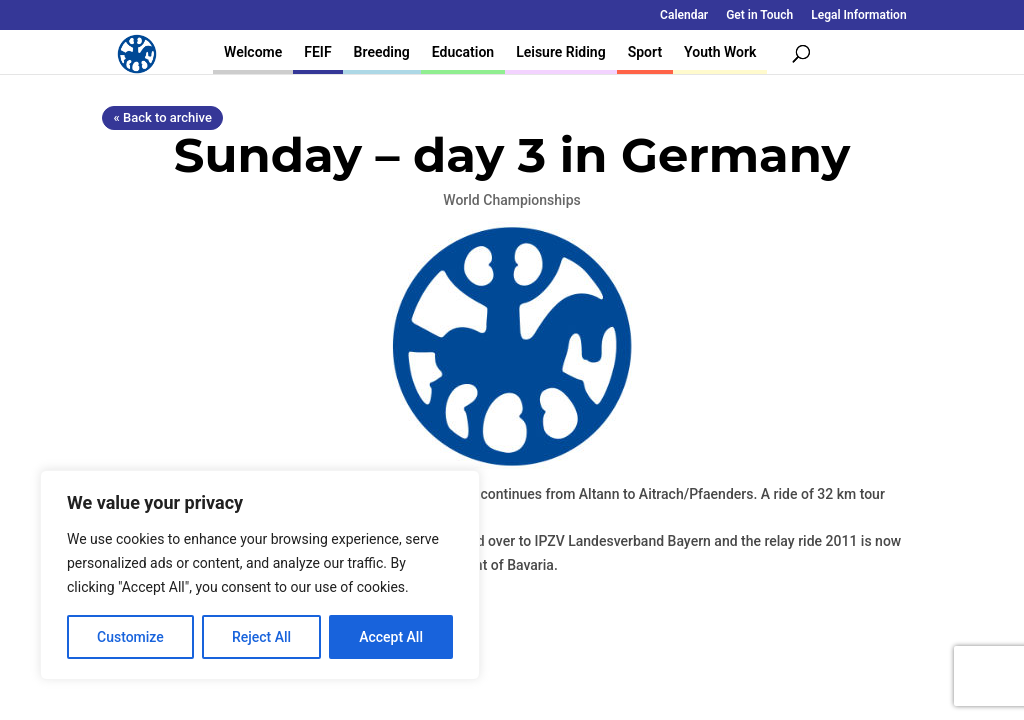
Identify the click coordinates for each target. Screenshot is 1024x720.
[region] (260, 575)
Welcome (253, 52)
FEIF (317, 52)
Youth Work (720, 52)
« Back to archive (162, 117)
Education (463, 52)
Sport (645, 52)
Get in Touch (759, 15)
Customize (130, 637)
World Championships (511, 200)
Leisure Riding (561, 52)
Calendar (684, 15)
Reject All (261, 637)
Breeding (382, 52)
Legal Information (858, 15)
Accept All (391, 637)
